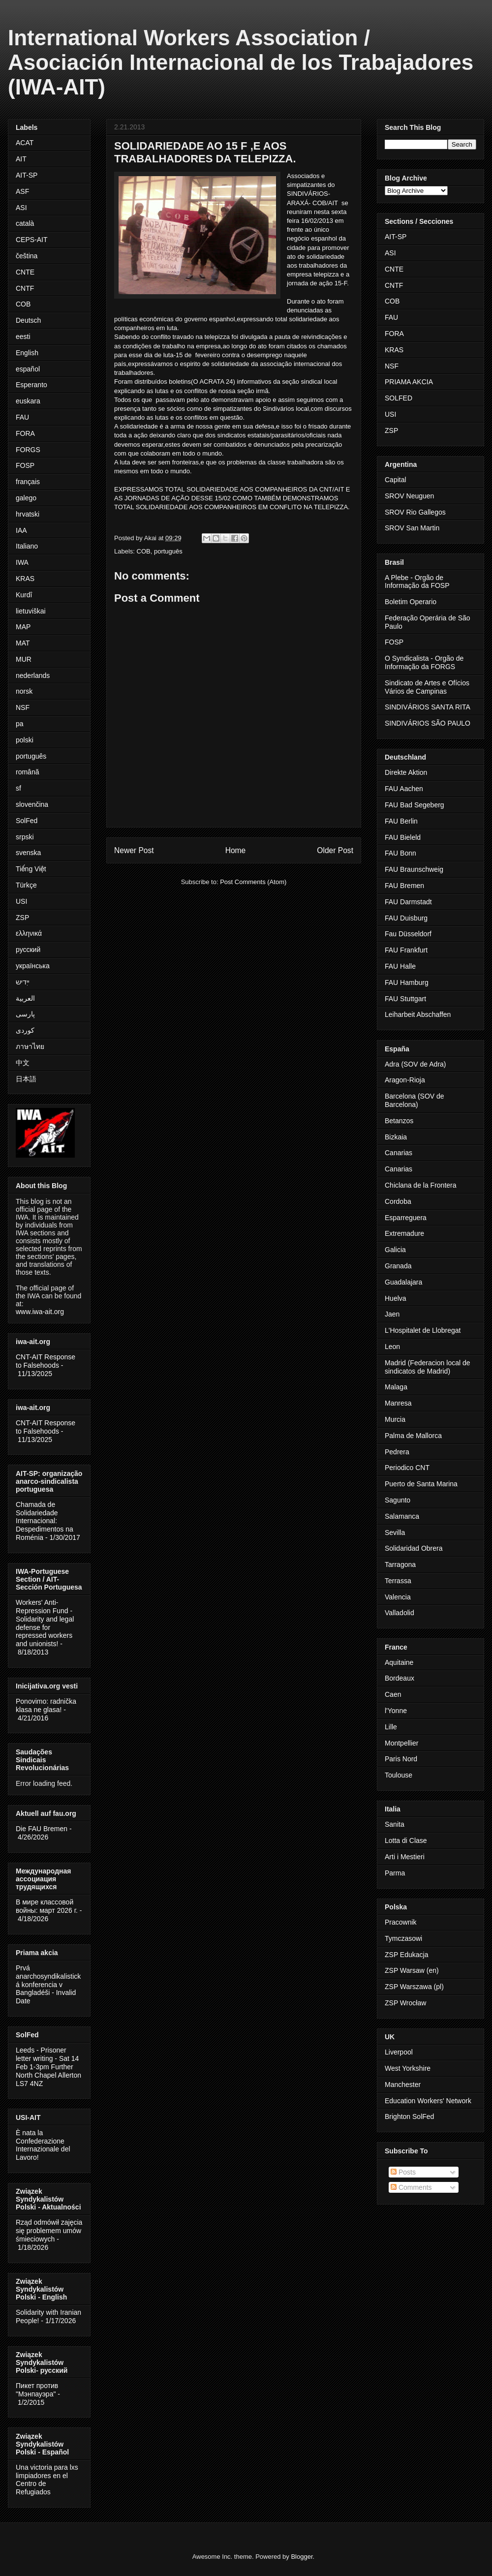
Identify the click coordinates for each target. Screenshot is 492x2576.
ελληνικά (29, 933)
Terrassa (398, 1581)
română (27, 772)
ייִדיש (23, 982)
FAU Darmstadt (408, 902)
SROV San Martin (412, 528)
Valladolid (399, 1613)
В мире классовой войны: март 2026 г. (47, 1906)
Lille (391, 1727)
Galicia (395, 1250)
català (25, 223)
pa (20, 724)
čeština (26, 256)
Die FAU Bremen (41, 1829)
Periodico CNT (407, 1468)
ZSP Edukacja (406, 1955)
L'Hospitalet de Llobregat (423, 1330)
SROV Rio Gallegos (415, 512)
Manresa (398, 1403)
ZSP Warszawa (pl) (414, 1987)
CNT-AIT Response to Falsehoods (45, 1361)
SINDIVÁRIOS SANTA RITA (427, 707)
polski (24, 740)
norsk (24, 691)
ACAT (24, 143)
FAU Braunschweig (414, 869)
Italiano (27, 546)
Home (235, 850)
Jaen (392, 1314)
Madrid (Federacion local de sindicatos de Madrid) (427, 1367)
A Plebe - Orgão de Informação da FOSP (417, 582)
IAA (21, 530)
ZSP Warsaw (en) (412, 1970)
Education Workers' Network (428, 2101)
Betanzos (399, 1121)
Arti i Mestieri (405, 1857)
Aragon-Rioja (405, 1080)
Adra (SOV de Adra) (415, 1064)
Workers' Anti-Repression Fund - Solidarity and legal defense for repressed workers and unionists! (45, 1623)
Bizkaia (396, 1137)
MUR (23, 659)
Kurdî (24, 595)
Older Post (335, 850)
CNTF (25, 288)
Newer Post (134, 850)
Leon (392, 1346)
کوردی (25, 1030)
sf (18, 788)
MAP (23, 627)
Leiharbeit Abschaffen (418, 1014)
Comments (411, 2187)
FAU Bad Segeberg (414, 805)
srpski (25, 837)
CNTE (25, 272)
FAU (22, 417)
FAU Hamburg (407, 982)
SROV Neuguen (409, 496)
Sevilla (395, 1532)
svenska (28, 853)
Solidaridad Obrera (414, 1548)
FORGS (28, 450)
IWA (22, 562)
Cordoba (398, 1201)
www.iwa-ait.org (40, 1312)
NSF (23, 707)
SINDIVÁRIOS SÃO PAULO (427, 723)
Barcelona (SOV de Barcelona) (414, 1100)
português (168, 551)
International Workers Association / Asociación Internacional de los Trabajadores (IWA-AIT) (240, 62)
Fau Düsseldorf (408, 934)
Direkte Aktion (406, 772)
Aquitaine (399, 1662)
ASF (22, 191)
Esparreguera (406, 1218)
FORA (25, 433)
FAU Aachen (404, 789)
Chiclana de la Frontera (421, 1185)
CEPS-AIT (32, 240)
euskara (28, 401)
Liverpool (399, 2052)
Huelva (395, 1298)
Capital (395, 480)
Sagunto (397, 1500)
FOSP (25, 465)
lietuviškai (31, 611)
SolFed (26, 821)
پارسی (25, 1014)
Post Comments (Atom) (253, 882)
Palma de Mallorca (413, 1436)
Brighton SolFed (409, 2116)
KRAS (25, 579)
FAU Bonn (400, 853)
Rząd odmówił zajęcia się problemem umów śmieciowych (49, 2230)
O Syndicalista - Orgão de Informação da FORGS (424, 662)
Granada (398, 1266)
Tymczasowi (403, 1938)
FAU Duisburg (406, 918)
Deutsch (28, 320)
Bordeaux (399, 1678)
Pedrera (397, 1452)
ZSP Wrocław (405, 2003)
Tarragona (400, 1564)
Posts (403, 2172)
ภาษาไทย (30, 1046)
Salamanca (402, 1516)
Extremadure (404, 1233)
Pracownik (401, 1922)
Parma (395, 1873)
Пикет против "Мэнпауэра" (37, 2390)
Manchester (403, 2084)
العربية (25, 998)
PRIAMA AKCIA (409, 382)
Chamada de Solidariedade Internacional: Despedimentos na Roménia (44, 1521)
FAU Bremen (404, 885)
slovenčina (32, 804)
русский (28, 949)
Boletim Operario (410, 602)
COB (144, 551)
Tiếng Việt (31, 869)
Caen (393, 1694)
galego (26, 498)
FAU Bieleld (403, 837)
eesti (23, 336)
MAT (23, 643)
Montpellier (401, 1743)
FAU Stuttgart (405, 999)
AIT (21, 159)
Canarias (398, 1153)
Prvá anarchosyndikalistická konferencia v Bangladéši (48, 1980)
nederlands (33, 675)
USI (21, 901)
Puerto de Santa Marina (421, 1484)
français (28, 482)
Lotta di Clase (406, 1840)
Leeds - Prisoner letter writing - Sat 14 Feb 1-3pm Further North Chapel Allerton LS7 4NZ (48, 2066)
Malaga (396, 1387)
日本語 (26, 1079)
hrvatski (27, 514)
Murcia (395, 1419)
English (27, 353)
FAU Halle (400, 966)
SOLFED (398, 398)
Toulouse (398, 1775)
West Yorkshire (407, 2068)
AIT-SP (26, 175)
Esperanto (31, 385)
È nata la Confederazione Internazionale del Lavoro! (43, 2145)
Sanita (394, 1824)
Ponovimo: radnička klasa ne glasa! (46, 1705)
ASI (21, 208)
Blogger (301, 2556)
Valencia (398, 1597)
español (28, 369)
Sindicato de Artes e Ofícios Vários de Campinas (427, 687)
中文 (23, 1063)
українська (33, 966)
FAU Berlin (401, 821)
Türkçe (26, 885)
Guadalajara (403, 1282)
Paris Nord (401, 1759)
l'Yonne (396, 1711)
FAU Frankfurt (406, 950)
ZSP (22, 917)
